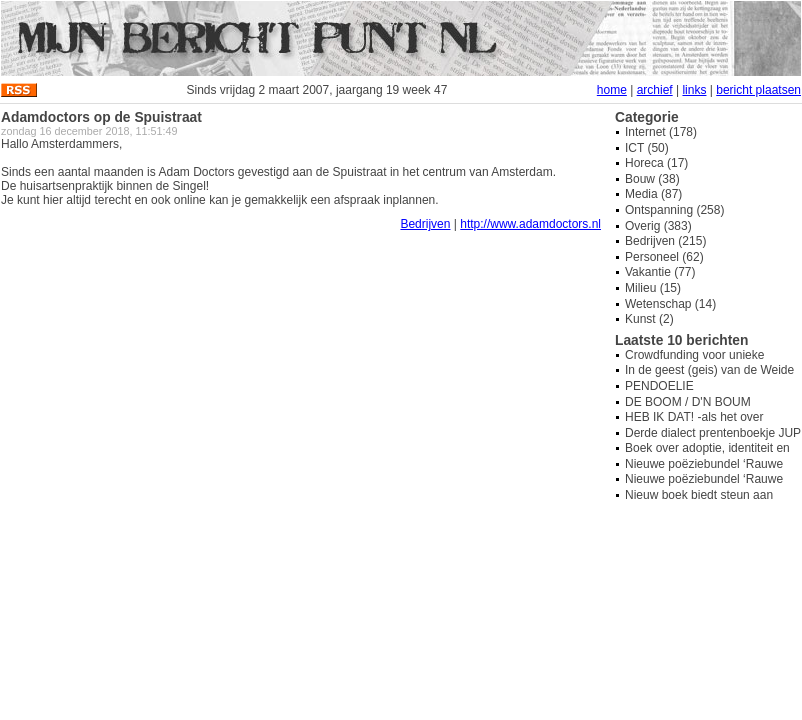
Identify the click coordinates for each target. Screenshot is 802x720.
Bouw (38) (652, 179)
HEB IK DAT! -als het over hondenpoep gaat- (694, 424)
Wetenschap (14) (670, 304)
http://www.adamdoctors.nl (530, 224)
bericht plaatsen (758, 90)
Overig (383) (658, 226)
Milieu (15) (653, 288)
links (694, 90)
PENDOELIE (659, 386)
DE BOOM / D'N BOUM (688, 402)
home (612, 90)
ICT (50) (647, 148)
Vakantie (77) (660, 272)
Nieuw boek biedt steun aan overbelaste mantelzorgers (699, 502)
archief (655, 90)
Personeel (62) (664, 257)
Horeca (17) (656, 163)
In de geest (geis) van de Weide (709, 370)
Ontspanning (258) (674, 210)
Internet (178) (661, 132)
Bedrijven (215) (665, 241)
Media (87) (653, 194)
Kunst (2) (649, 319)
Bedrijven (425, 224)
